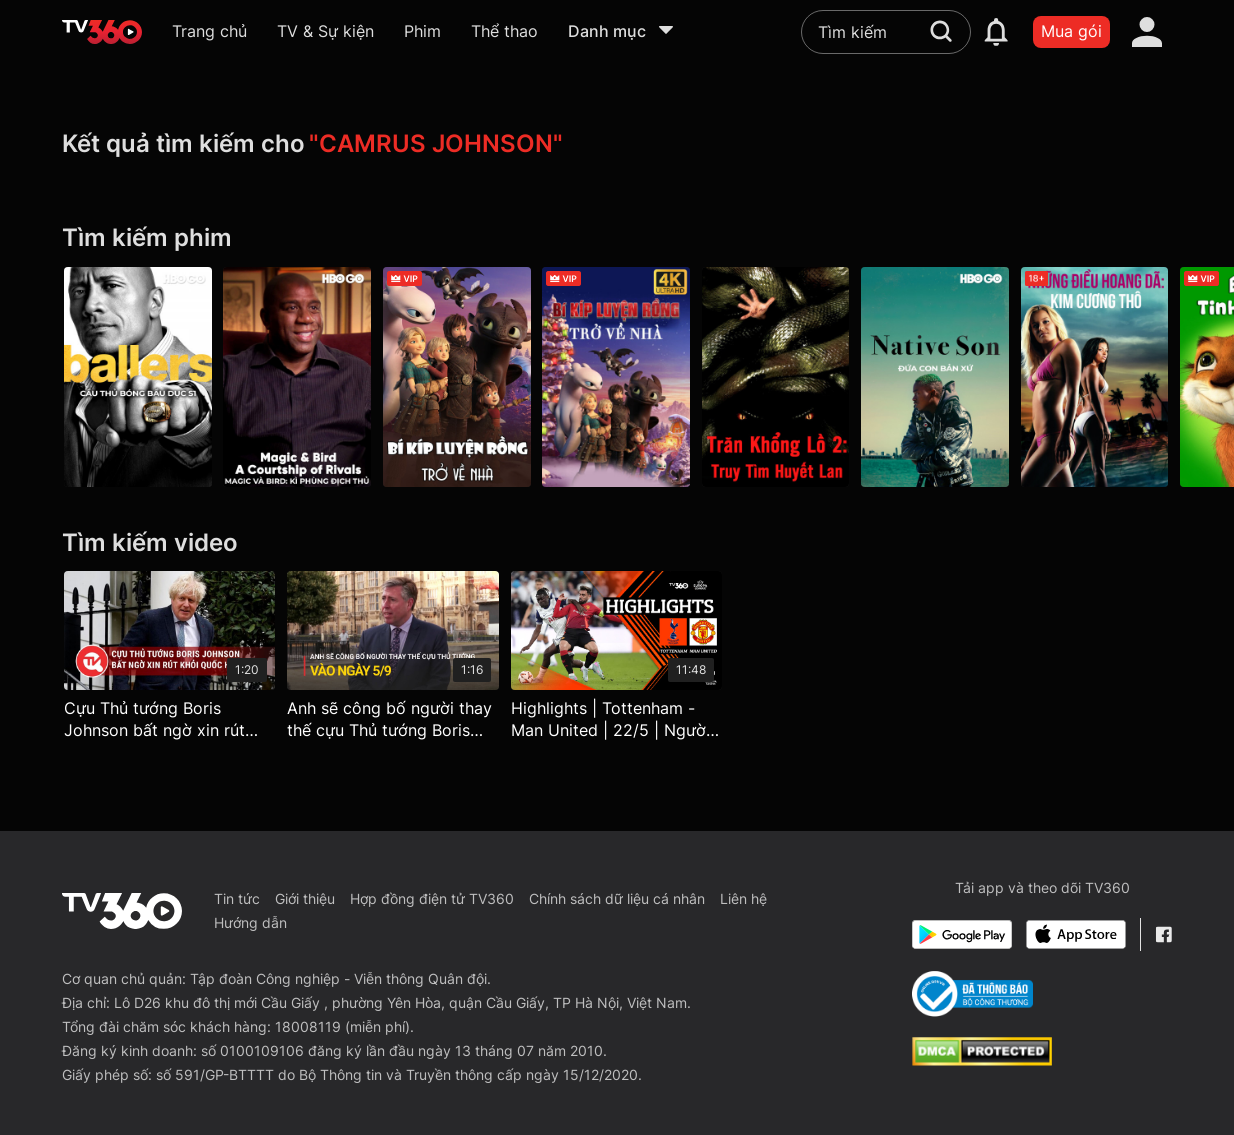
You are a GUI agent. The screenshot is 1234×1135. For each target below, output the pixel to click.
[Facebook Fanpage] (1163, 934)
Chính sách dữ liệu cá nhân (617, 898)
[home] (102, 32)
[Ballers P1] (138, 377)
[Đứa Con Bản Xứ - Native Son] (937, 377)
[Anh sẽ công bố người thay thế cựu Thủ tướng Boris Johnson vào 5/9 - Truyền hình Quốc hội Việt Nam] (393, 660)
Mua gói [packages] (1071, 31)
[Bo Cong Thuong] (972, 994)
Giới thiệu (305, 898)
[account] (1147, 32)
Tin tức (237, 898)
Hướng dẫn (250, 922)
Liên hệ (743, 898)
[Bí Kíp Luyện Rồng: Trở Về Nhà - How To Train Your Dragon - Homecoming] (457, 377)
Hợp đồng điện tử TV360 (432, 898)
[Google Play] (962, 934)
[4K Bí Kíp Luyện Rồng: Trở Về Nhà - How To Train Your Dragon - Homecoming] (617, 377)
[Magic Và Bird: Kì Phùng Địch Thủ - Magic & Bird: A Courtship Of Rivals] (298, 377)
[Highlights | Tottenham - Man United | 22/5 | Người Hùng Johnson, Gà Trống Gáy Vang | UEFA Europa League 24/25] (617, 660)
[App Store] (1076, 934)
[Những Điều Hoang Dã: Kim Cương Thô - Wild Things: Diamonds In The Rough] (1097, 377)
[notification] (996, 32)
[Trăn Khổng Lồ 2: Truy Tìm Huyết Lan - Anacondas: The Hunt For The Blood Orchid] (777, 377)
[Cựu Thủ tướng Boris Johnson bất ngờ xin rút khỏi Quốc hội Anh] (170, 660)
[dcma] (982, 1060)
